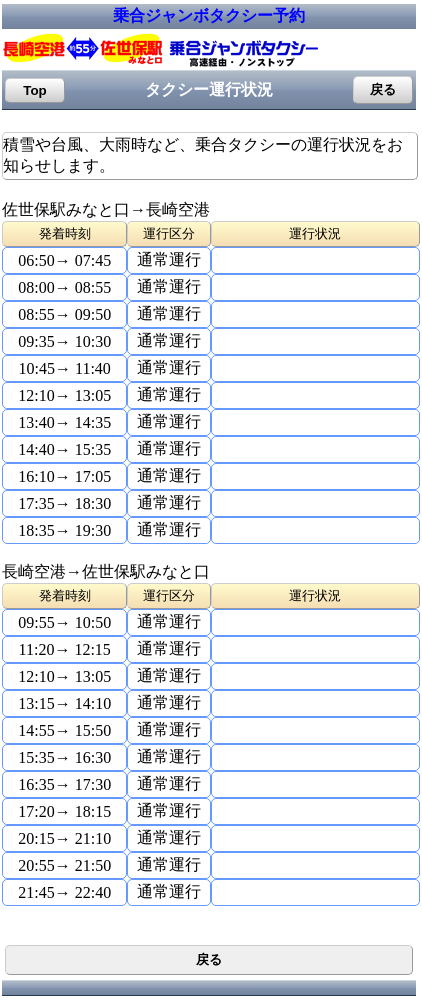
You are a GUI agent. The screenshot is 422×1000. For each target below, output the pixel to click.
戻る (383, 89)
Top (34, 90)
